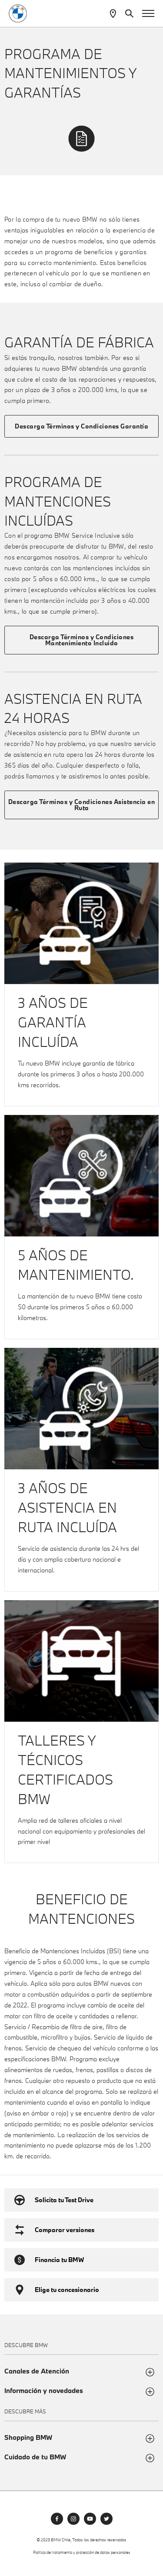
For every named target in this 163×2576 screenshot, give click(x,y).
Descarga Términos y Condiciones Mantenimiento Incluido (82, 640)
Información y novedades (43, 2390)
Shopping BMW (28, 2437)
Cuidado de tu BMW (35, 2457)
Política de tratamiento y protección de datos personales (81, 2552)
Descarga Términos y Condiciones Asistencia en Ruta (81, 805)
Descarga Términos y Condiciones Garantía (81, 426)
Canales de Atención (36, 2371)
